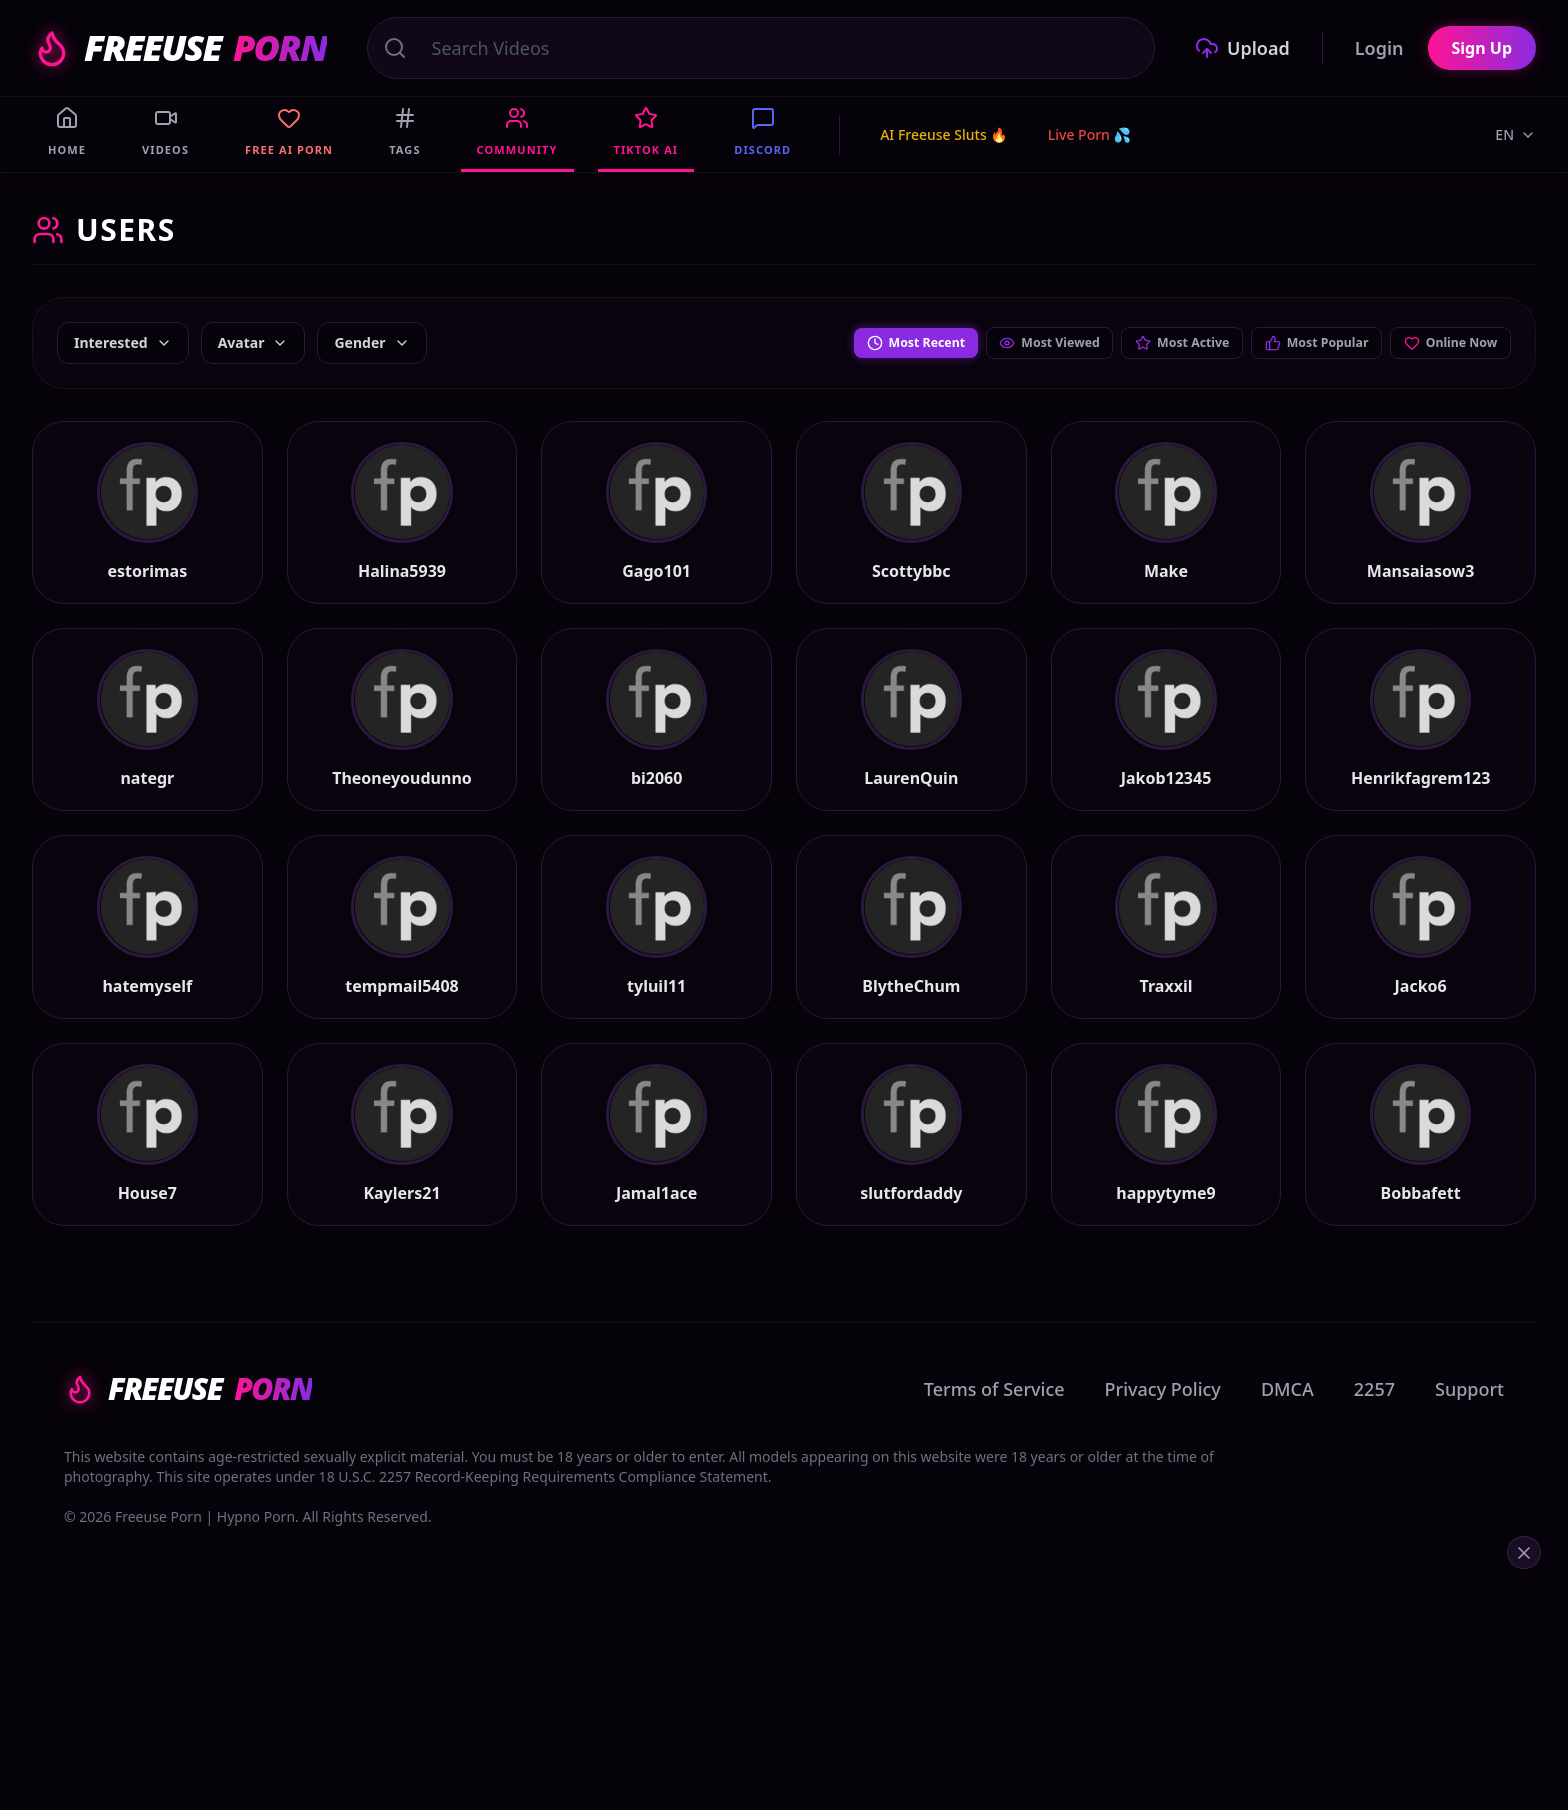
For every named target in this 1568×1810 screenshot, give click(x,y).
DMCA (1287, 1496)
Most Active (1139, 342)
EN (1515, 134)
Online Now (1442, 342)
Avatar (253, 342)
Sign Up (1482, 48)
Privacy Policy (1163, 1496)
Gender (371, 342)
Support (1469, 1496)
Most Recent (838, 342)
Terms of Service (994, 1496)
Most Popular (1291, 342)
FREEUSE (179, 48)
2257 (1374, 1496)
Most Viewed (989, 342)
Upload (1242, 48)
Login (1379, 48)
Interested (123, 342)
